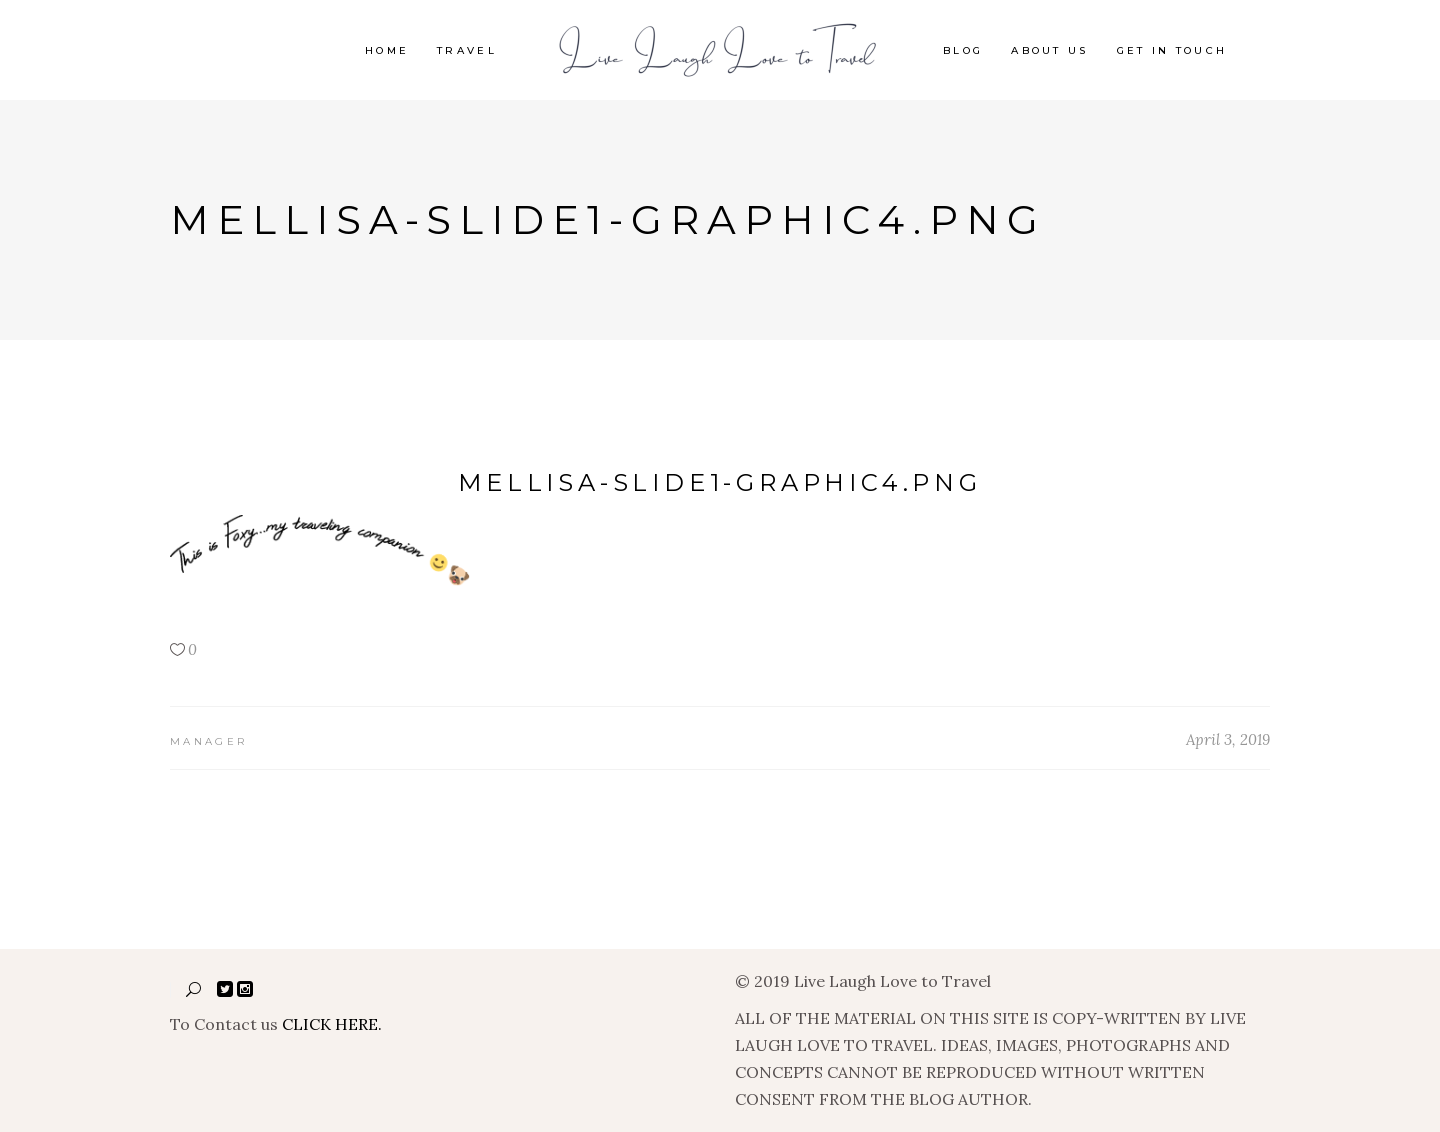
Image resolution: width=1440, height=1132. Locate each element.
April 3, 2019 (1228, 739)
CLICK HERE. (332, 1024)
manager (208, 741)
